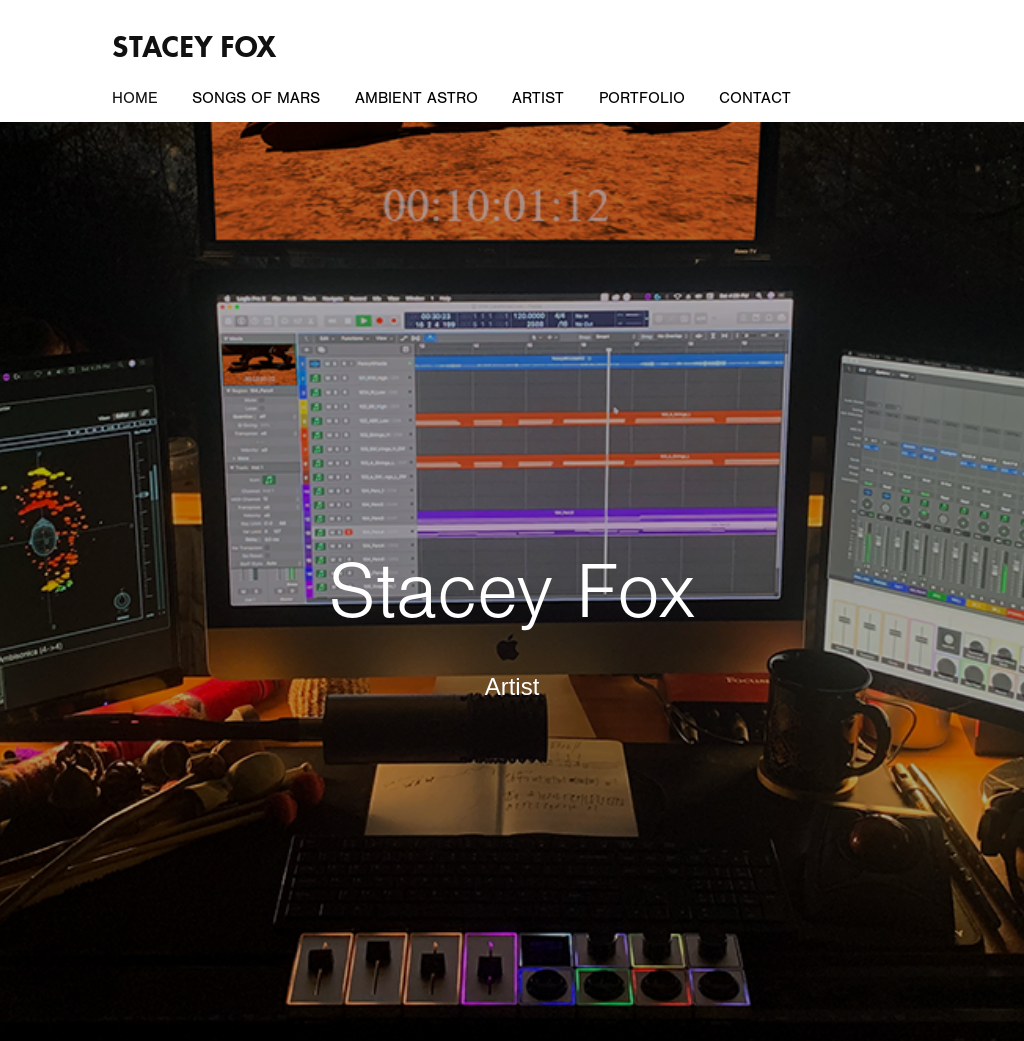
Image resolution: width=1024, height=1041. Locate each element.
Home (135, 98)
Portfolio (642, 98)
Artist (538, 98)
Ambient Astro (416, 98)
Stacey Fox (194, 46)
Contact (755, 98)
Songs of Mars (256, 98)
